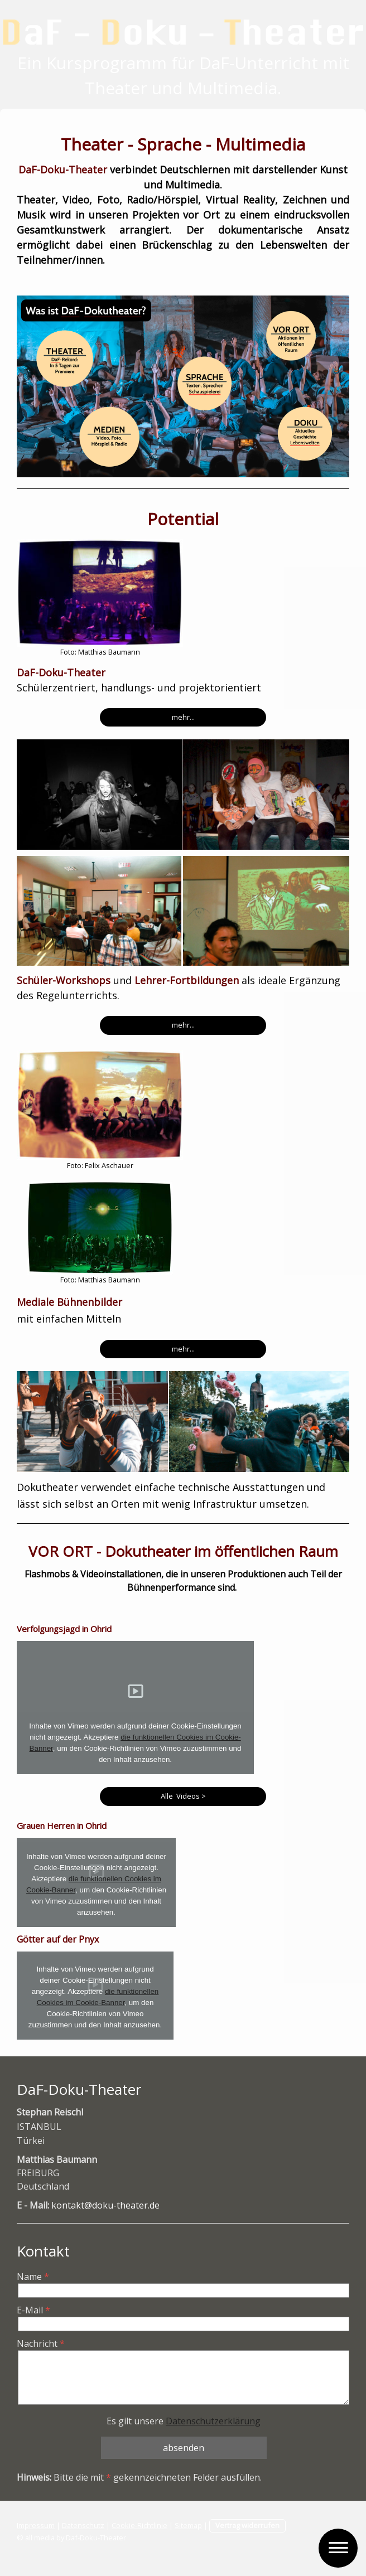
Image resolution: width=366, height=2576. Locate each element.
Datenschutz (83, 2525)
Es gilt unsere (184, 2421)
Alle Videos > (183, 1796)
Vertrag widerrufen (247, 2525)
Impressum (36, 2525)
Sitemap (188, 2525)
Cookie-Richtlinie (139, 2525)
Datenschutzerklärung (213, 2421)
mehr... (183, 717)
